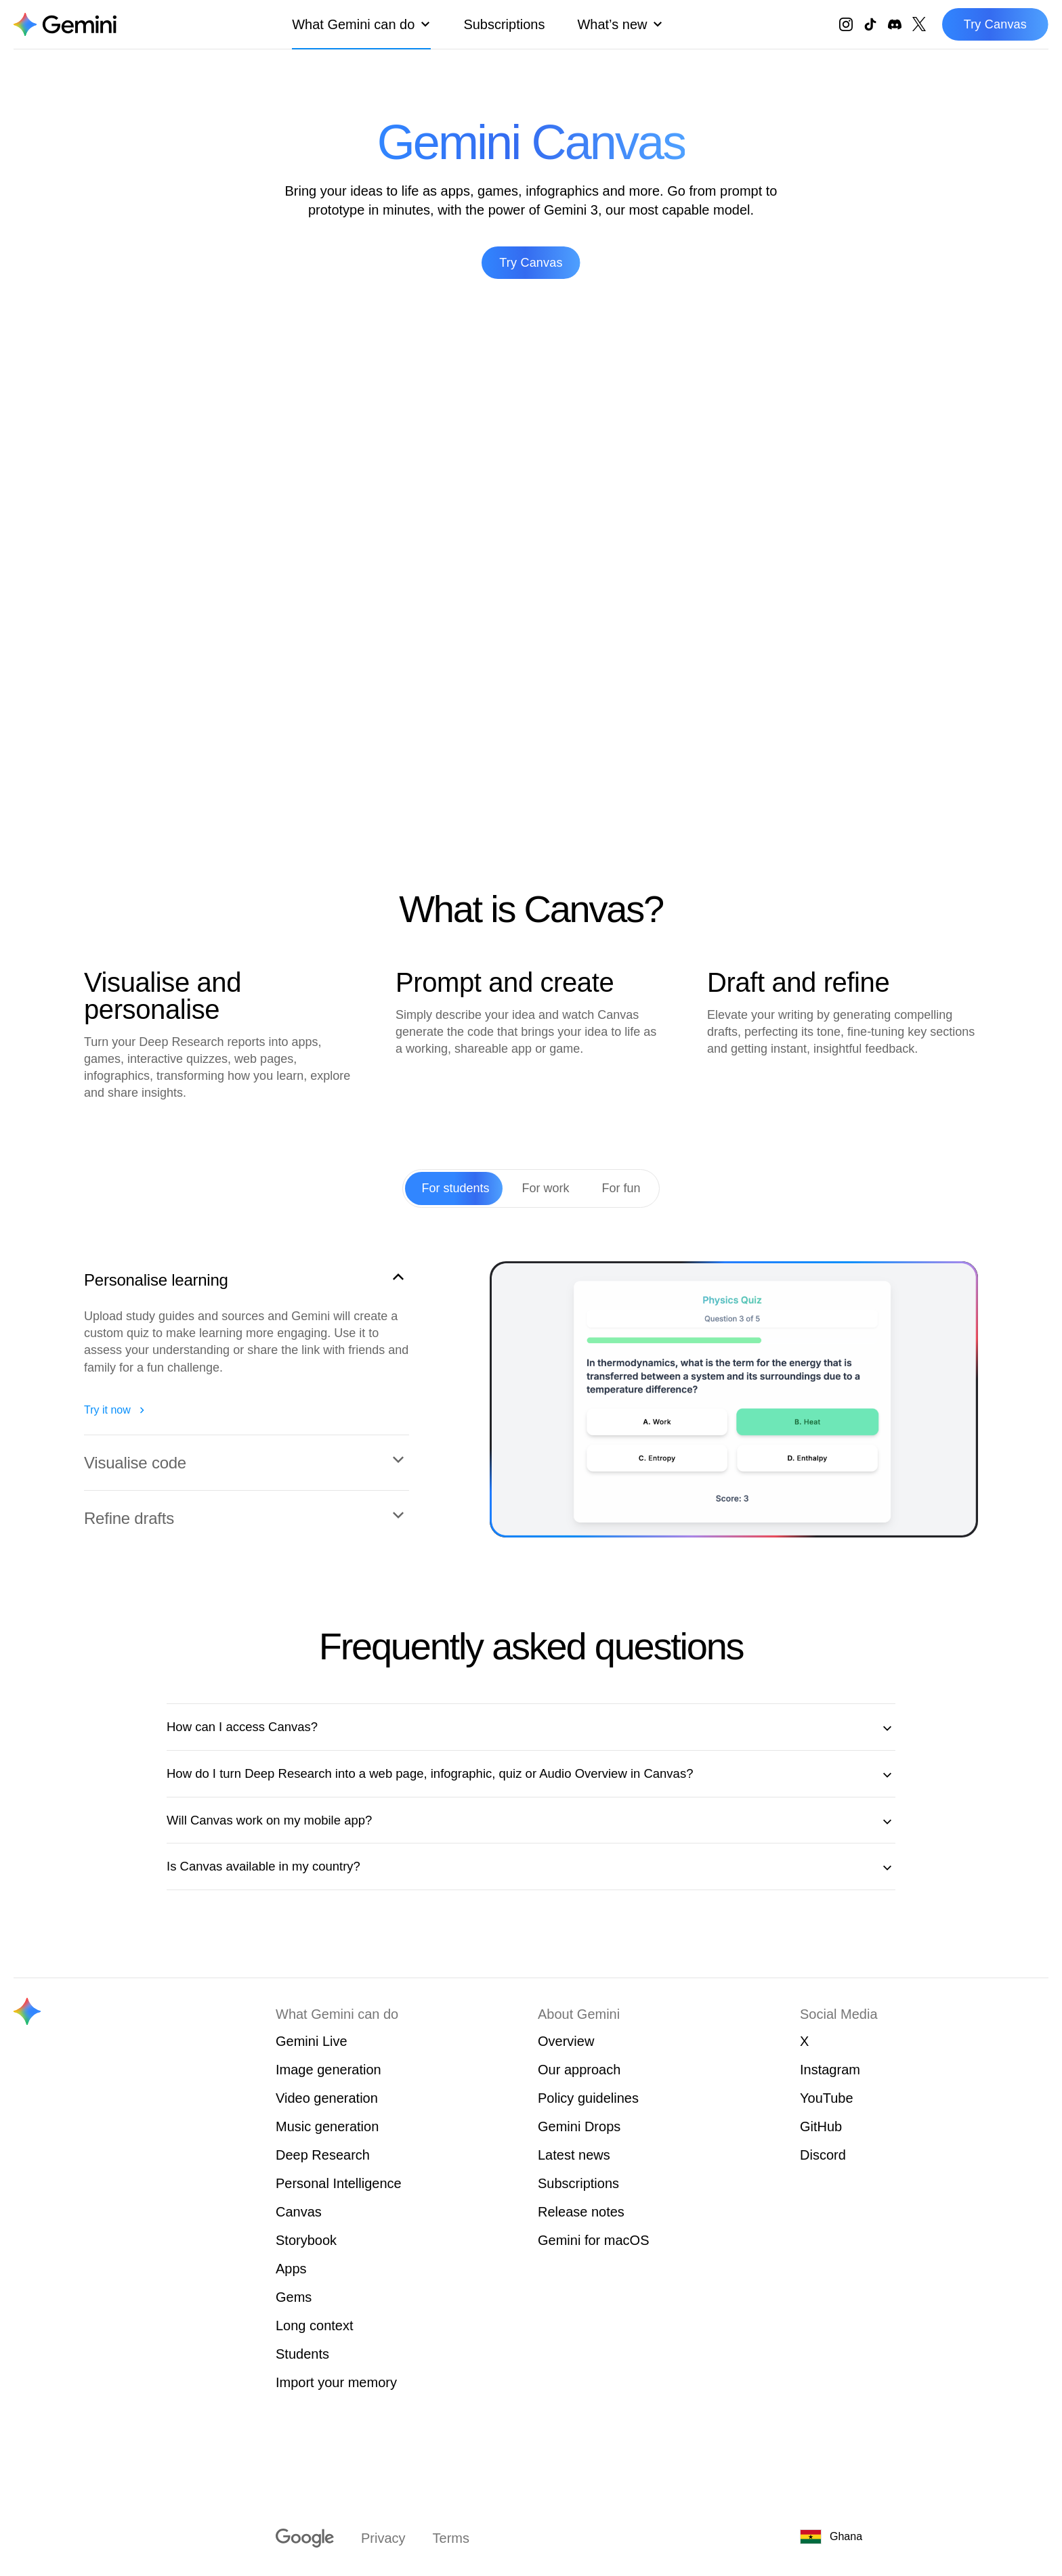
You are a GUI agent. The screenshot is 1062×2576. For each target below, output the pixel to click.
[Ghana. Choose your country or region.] (880, 2537)
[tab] (455, 1188)
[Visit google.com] (305, 2538)
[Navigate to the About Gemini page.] (65, 24)
